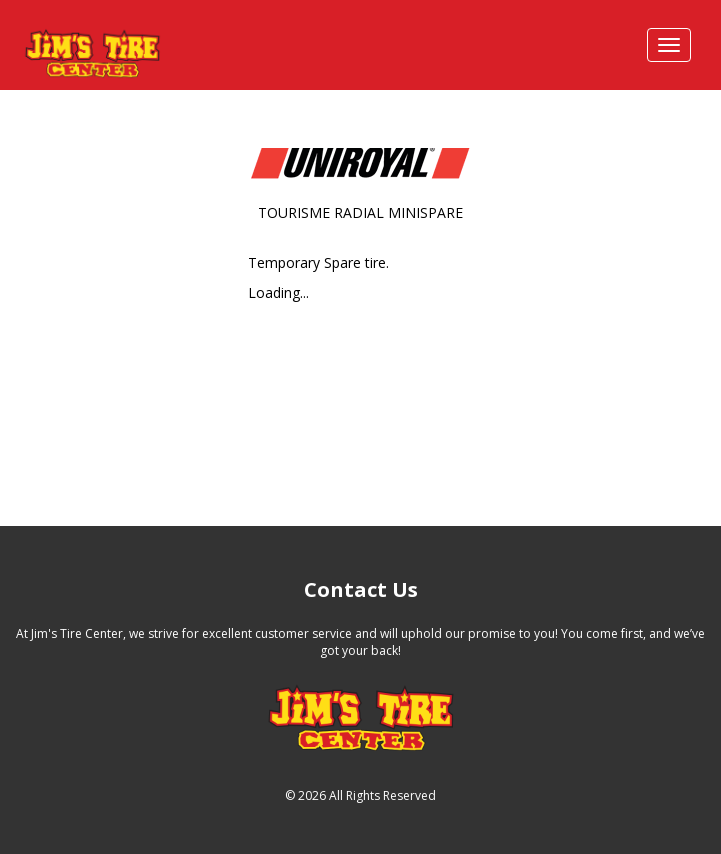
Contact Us (361, 589)
